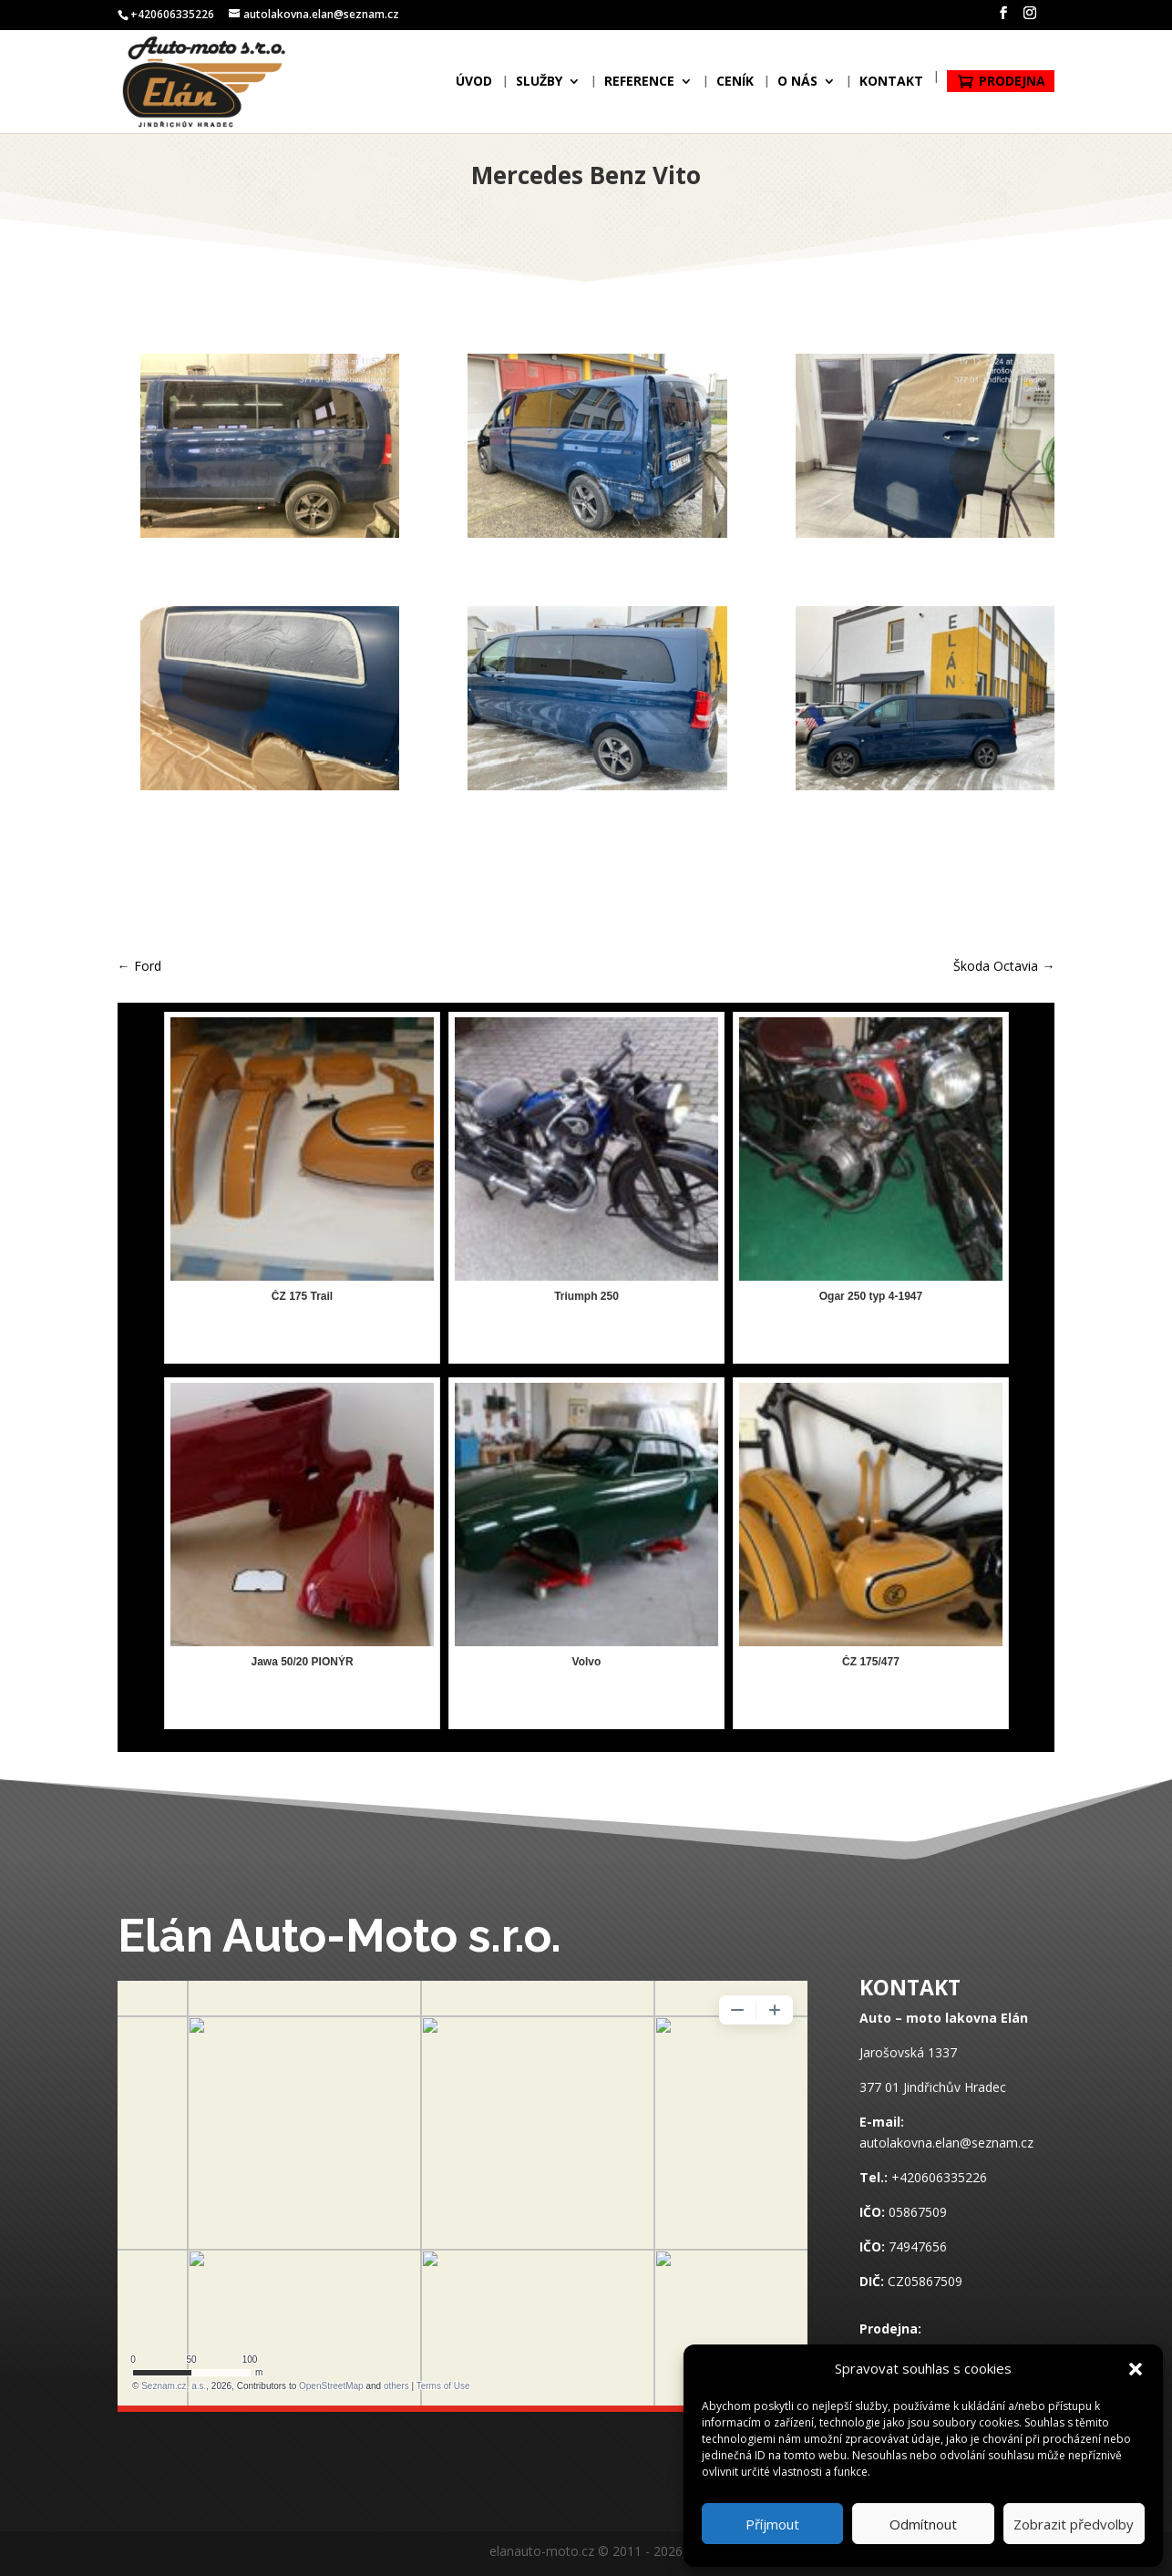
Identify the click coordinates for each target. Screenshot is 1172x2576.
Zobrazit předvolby (1073, 2524)
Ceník (735, 84)
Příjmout (772, 2524)
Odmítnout (923, 2524)
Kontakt (891, 84)
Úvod (474, 84)
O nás (797, 84)
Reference (639, 84)
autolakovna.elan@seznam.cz (946, 2142)
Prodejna (1012, 83)
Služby (539, 84)
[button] (1135, 2369)
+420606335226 (939, 2177)
